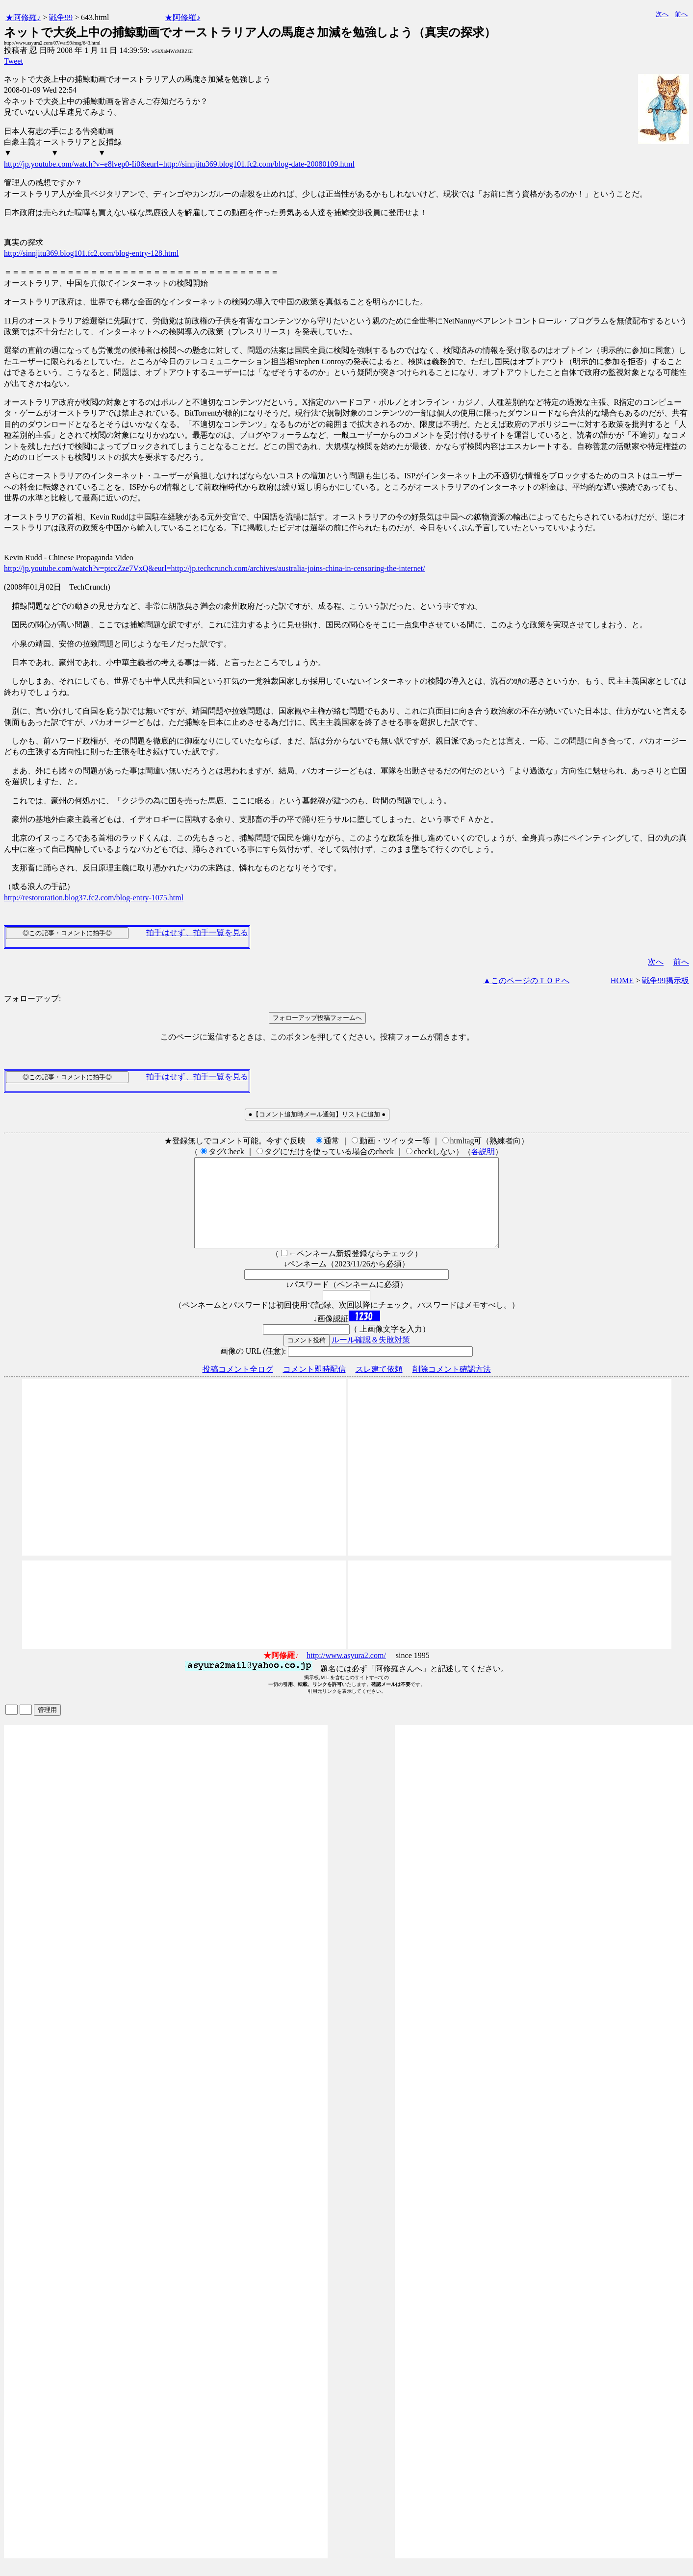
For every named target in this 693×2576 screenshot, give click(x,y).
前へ (681, 14)
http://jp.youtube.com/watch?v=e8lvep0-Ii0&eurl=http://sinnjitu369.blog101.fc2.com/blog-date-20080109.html (179, 164)
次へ (662, 14)
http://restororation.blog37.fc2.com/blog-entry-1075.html (93, 897)
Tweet (13, 61)
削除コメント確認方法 (451, 1387)
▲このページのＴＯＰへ (526, 980)
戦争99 (61, 17)
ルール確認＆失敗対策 (371, 1357)
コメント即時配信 (314, 1387)
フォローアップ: (32, 998)
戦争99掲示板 (665, 980)
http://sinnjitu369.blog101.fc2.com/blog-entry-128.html (91, 253)
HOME (622, 980)
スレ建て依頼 (379, 1387)
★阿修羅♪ (23, 17)
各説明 (483, 1151)
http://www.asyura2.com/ (346, 1673)
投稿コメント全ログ (238, 1387)
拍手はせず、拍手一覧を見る (197, 932)
